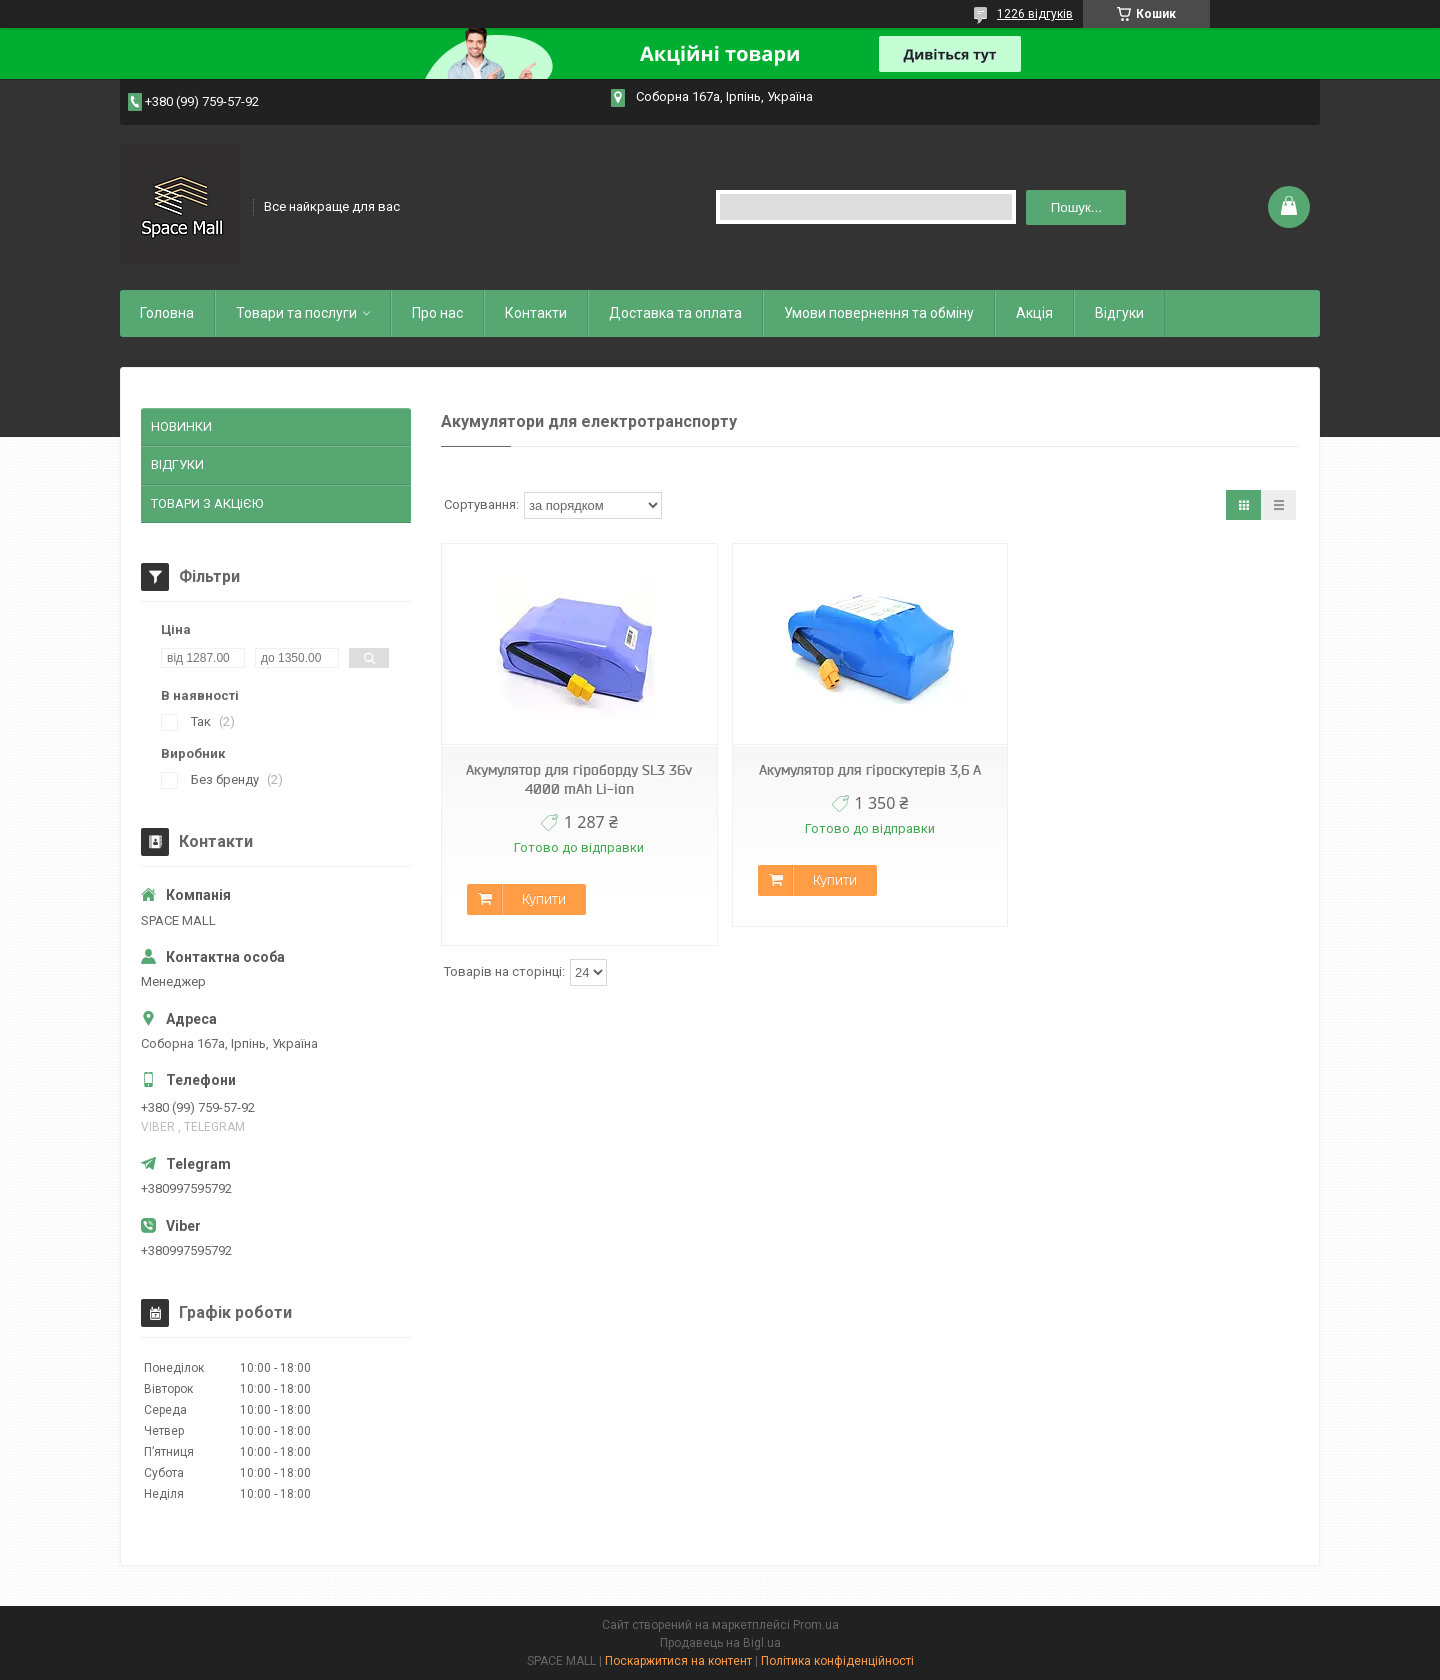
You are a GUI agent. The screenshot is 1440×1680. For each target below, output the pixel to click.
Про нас (437, 313)
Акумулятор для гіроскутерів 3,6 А (870, 770)
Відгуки (1119, 313)
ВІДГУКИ (177, 464)
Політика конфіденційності (837, 1661)
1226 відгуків (1035, 14)
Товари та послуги (296, 313)
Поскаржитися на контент (678, 1661)
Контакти (536, 313)
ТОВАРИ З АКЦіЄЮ (207, 503)
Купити (544, 899)
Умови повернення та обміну (879, 313)
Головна (167, 313)
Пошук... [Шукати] (1076, 207)
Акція (1034, 313)
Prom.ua (816, 1625)
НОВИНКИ (181, 426)
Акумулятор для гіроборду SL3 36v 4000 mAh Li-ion (579, 779)
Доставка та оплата (675, 313)
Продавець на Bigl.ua (720, 1643)
